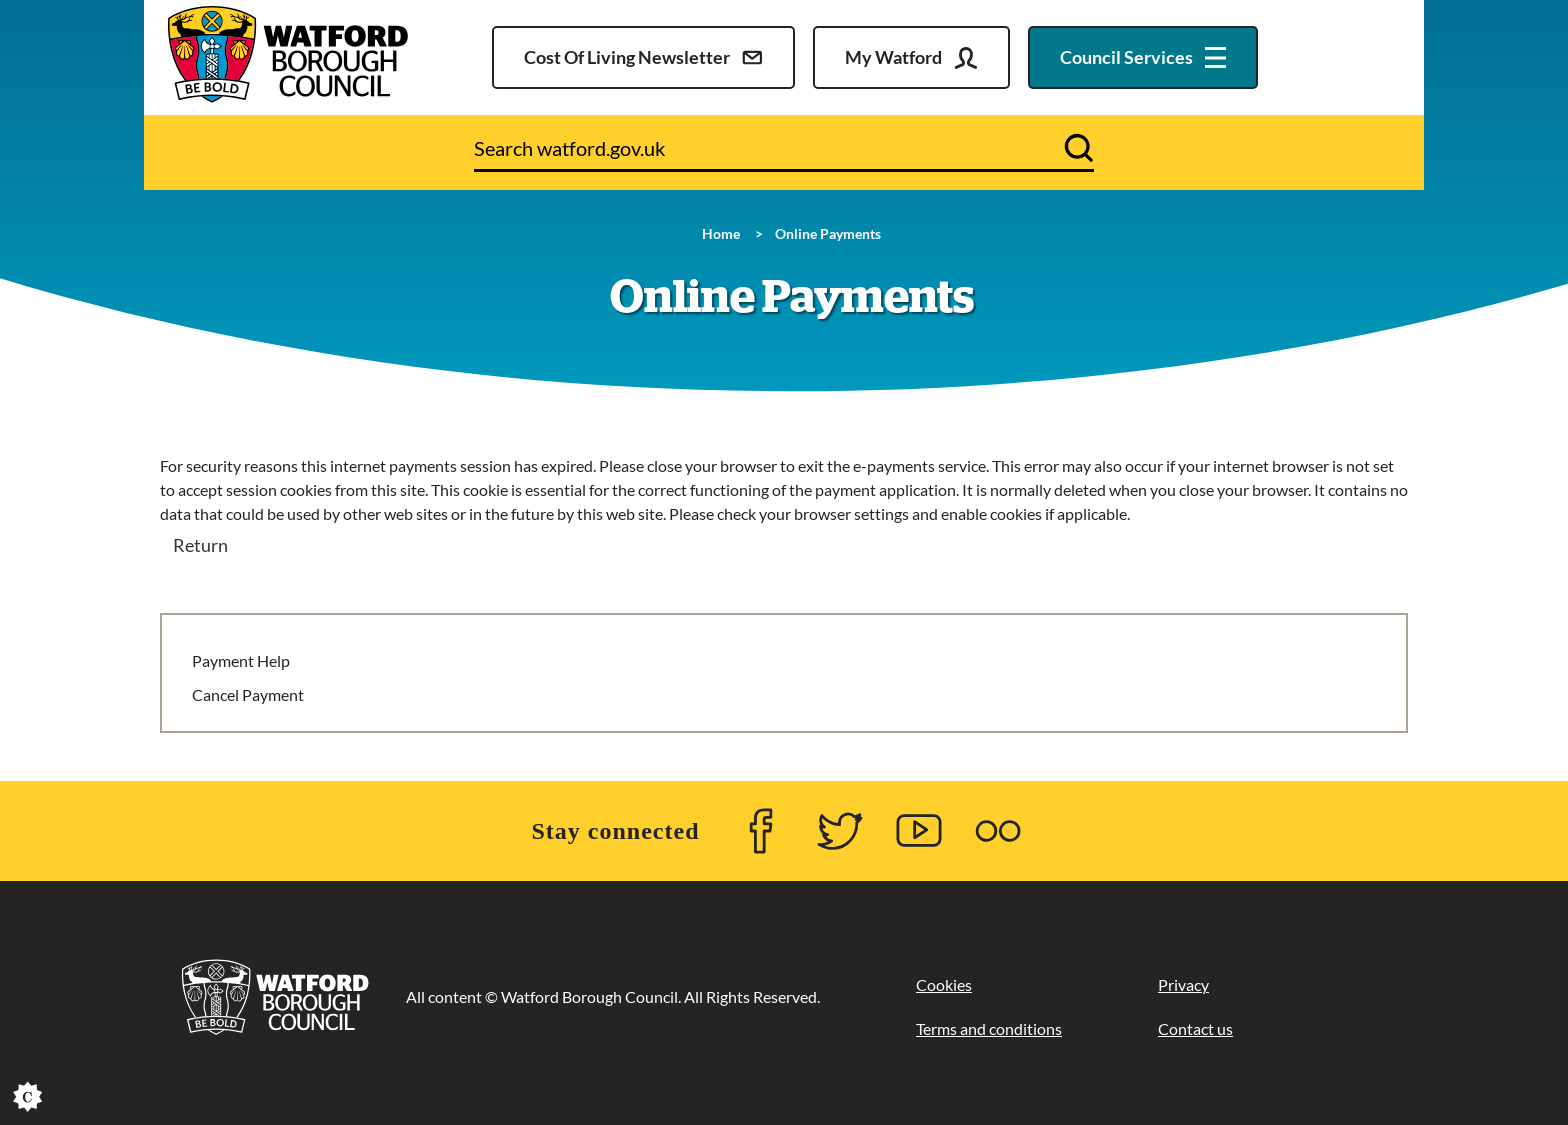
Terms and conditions (989, 1028)
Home (721, 233)
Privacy (1183, 984)
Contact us (1195, 1028)
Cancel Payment (248, 694)
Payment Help (241, 660)
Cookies (944, 984)
